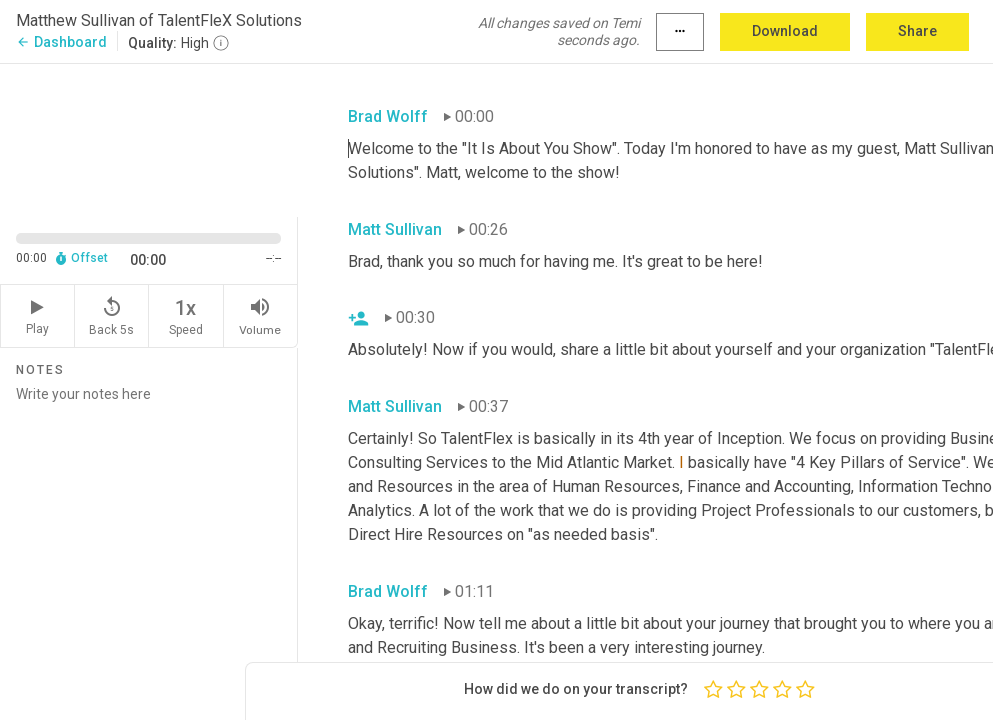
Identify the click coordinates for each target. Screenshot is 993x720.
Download (785, 31)
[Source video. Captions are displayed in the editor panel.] (149, 138)
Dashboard (61, 42)
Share (917, 31)
